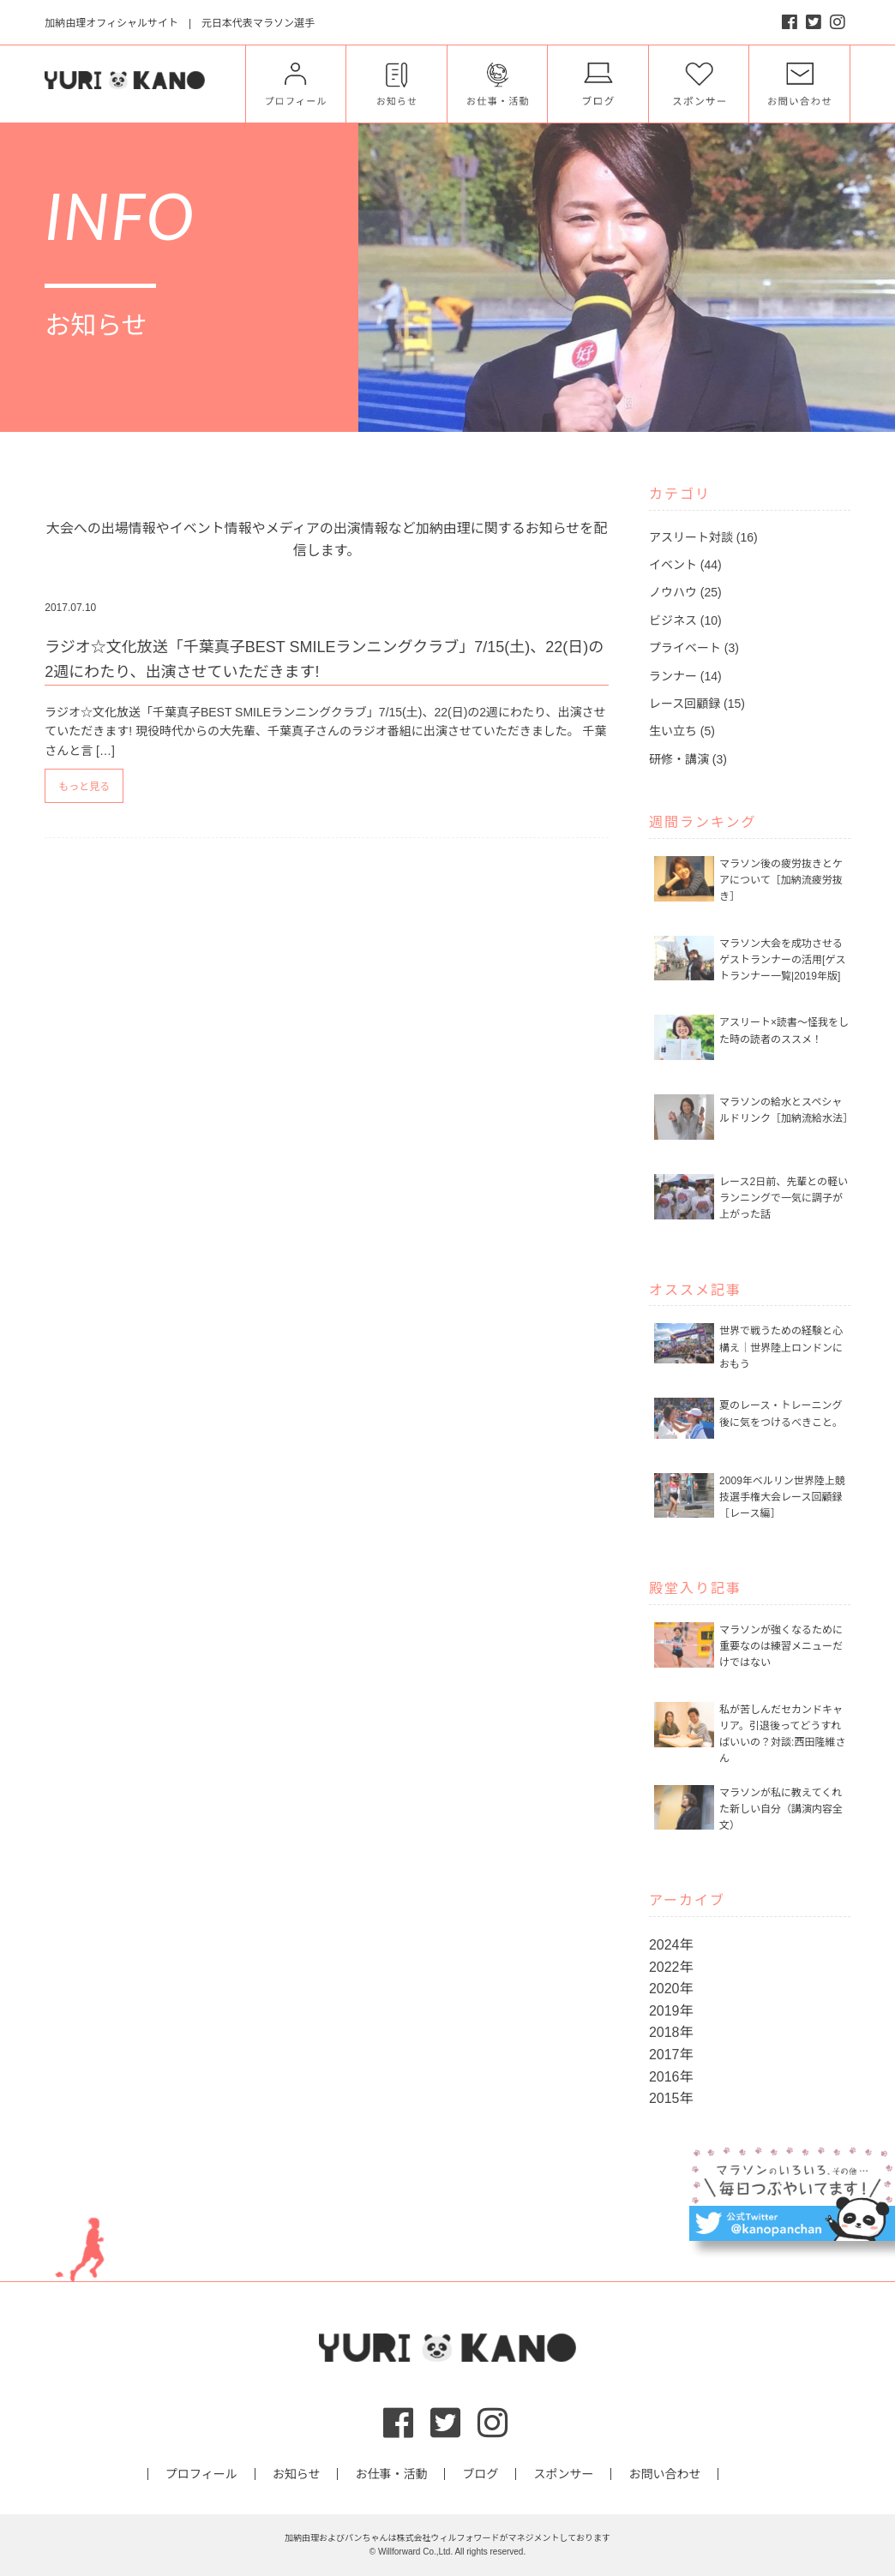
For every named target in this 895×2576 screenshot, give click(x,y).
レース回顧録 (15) (697, 703)
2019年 (671, 2011)
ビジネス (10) (685, 620)
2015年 (671, 2098)
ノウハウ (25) (685, 592)
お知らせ (297, 2474)
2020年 (671, 1988)
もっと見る (84, 787)
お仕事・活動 (391, 2474)
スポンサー (563, 2474)
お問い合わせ (664, 2474)
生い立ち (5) (682, 731)
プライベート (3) (694, 648)
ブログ (480, 2474)
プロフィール (201, 2474)
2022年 (671, 1967)
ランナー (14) (685, 676)
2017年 (671, 2054)
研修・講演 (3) (688, 759)
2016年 (671, 2077)
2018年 (671, 2032)
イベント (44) (685, 565)
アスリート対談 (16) (703, 537)
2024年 (671, 1945)
